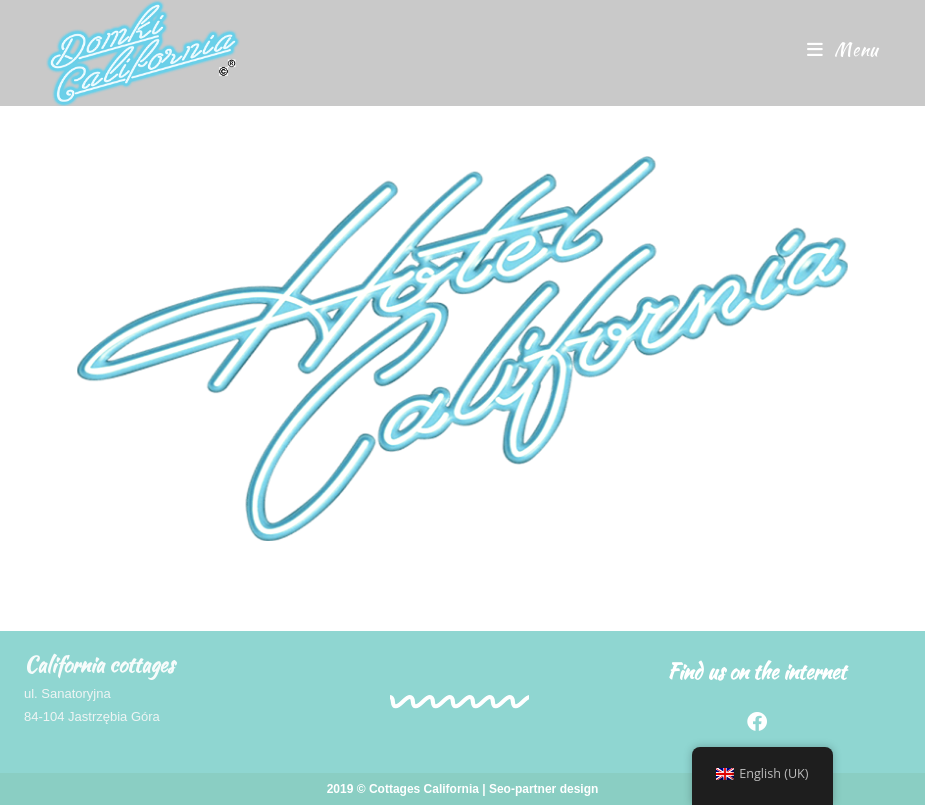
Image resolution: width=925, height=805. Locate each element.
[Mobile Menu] (843, 49)
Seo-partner (522, 789)
